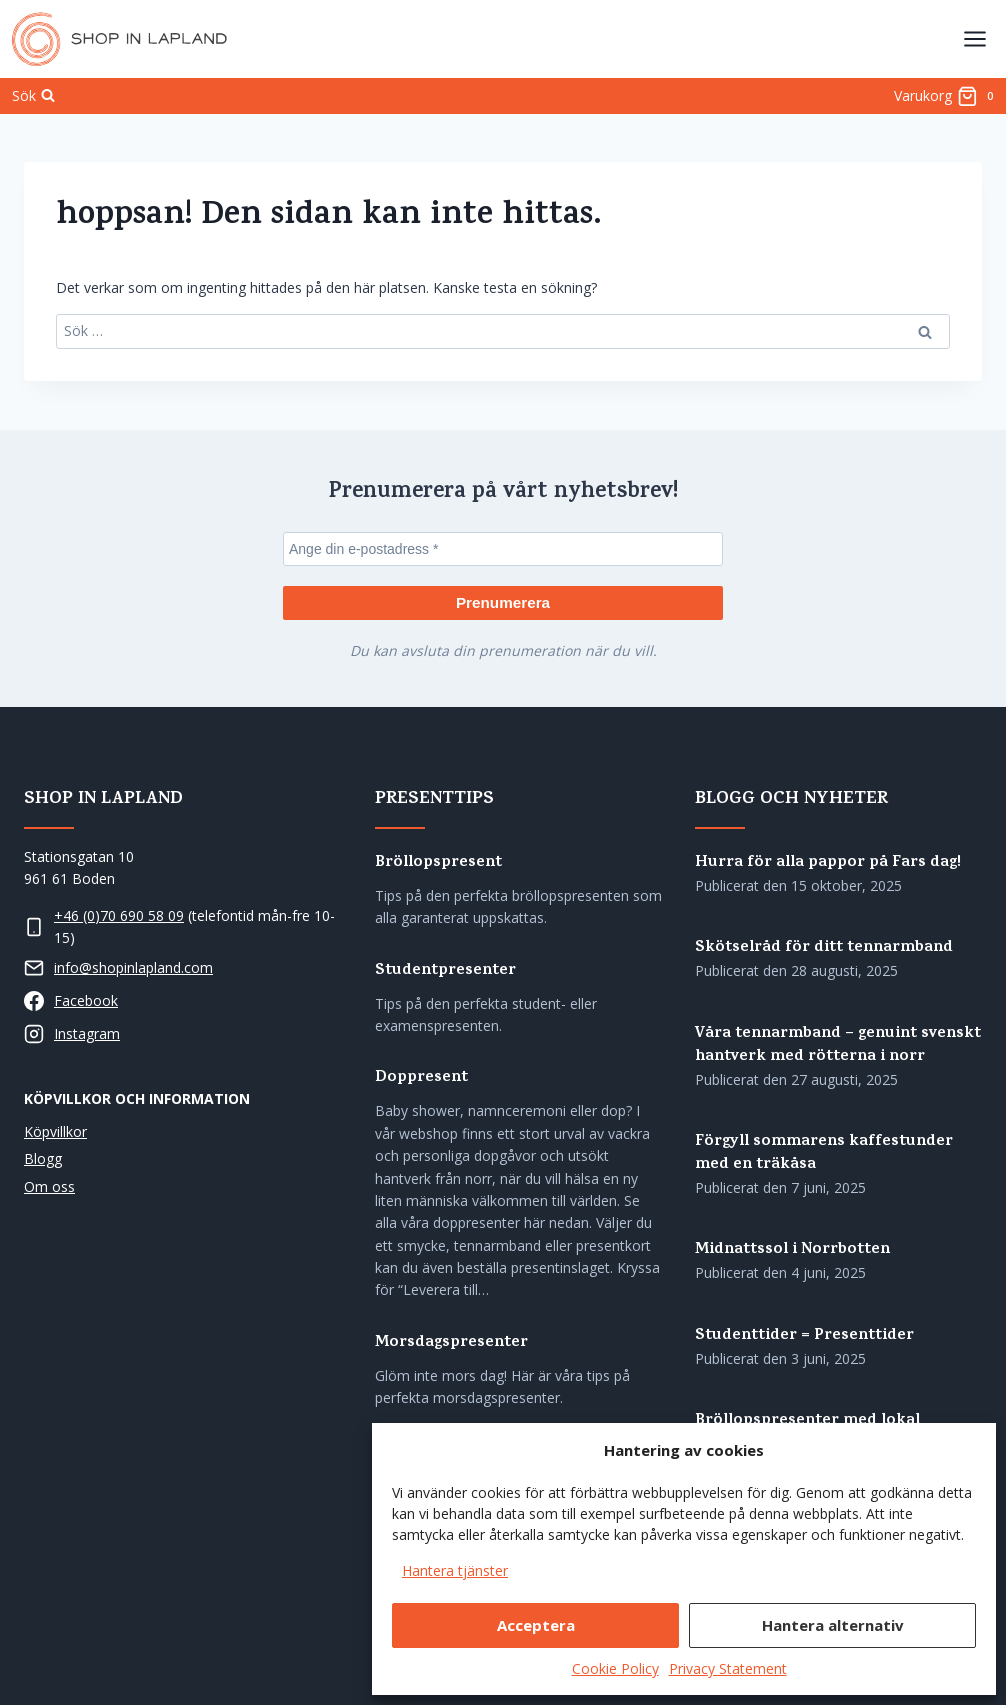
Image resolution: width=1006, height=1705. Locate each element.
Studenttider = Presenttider (804, 1336)
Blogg (43, 1158)
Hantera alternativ (833, 1625)
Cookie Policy (615, 1668)
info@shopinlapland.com (133, 967)
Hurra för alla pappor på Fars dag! (828, 863)
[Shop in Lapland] (120, 39)
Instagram (87, 1033)
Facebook (86, 1000)
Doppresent (421, 1078)
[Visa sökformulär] (33, 96)
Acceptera (536, 1625)
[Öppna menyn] (974, 38)
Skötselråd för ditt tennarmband (824, 948)
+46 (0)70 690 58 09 (119, 914)
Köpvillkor (55, 1131)
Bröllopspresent (438, 863)
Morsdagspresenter (451, 1343)
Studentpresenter (445, 970)
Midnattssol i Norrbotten (792, 1250)
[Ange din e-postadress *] (503, 548)
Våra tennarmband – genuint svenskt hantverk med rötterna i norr (838, 1045)
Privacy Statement (728, 1668)
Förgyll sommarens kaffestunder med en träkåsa (824, 1154)
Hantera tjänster (455, 1570)
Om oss (49, 1185)
